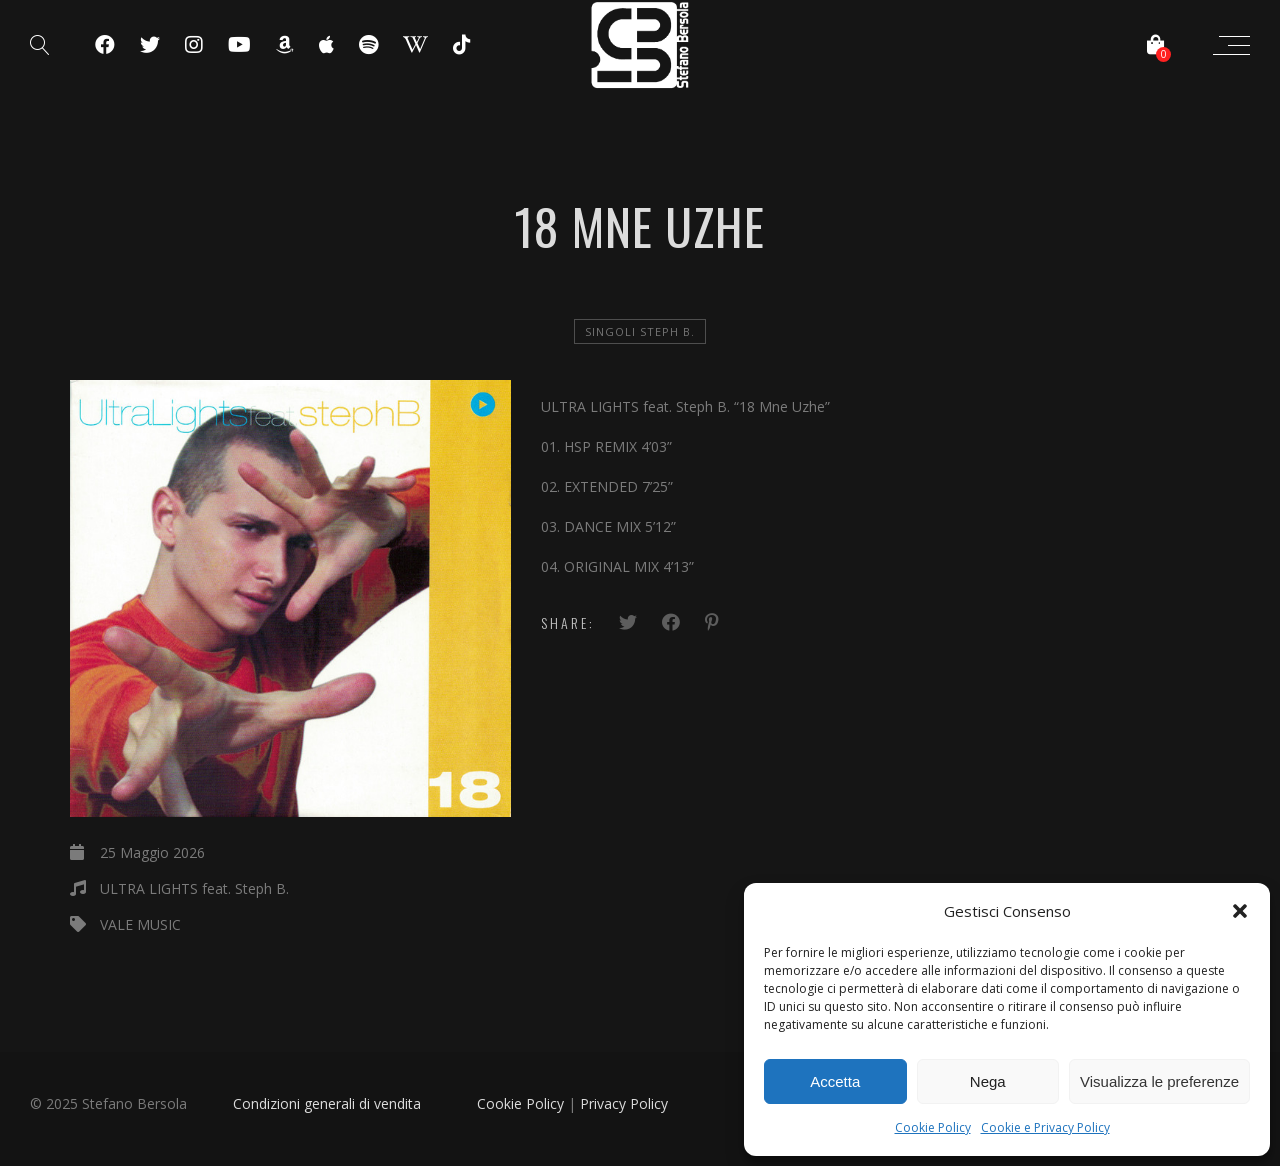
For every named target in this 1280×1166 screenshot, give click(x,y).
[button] (1240, 911)
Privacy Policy (624, 1103)
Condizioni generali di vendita (327, 1103)
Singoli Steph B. (640, 331)
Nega (988, 1081)
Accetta (835, 1081)
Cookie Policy (933, 1127)
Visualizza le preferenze (1159, 1081)
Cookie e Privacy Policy (1045, 1127)
